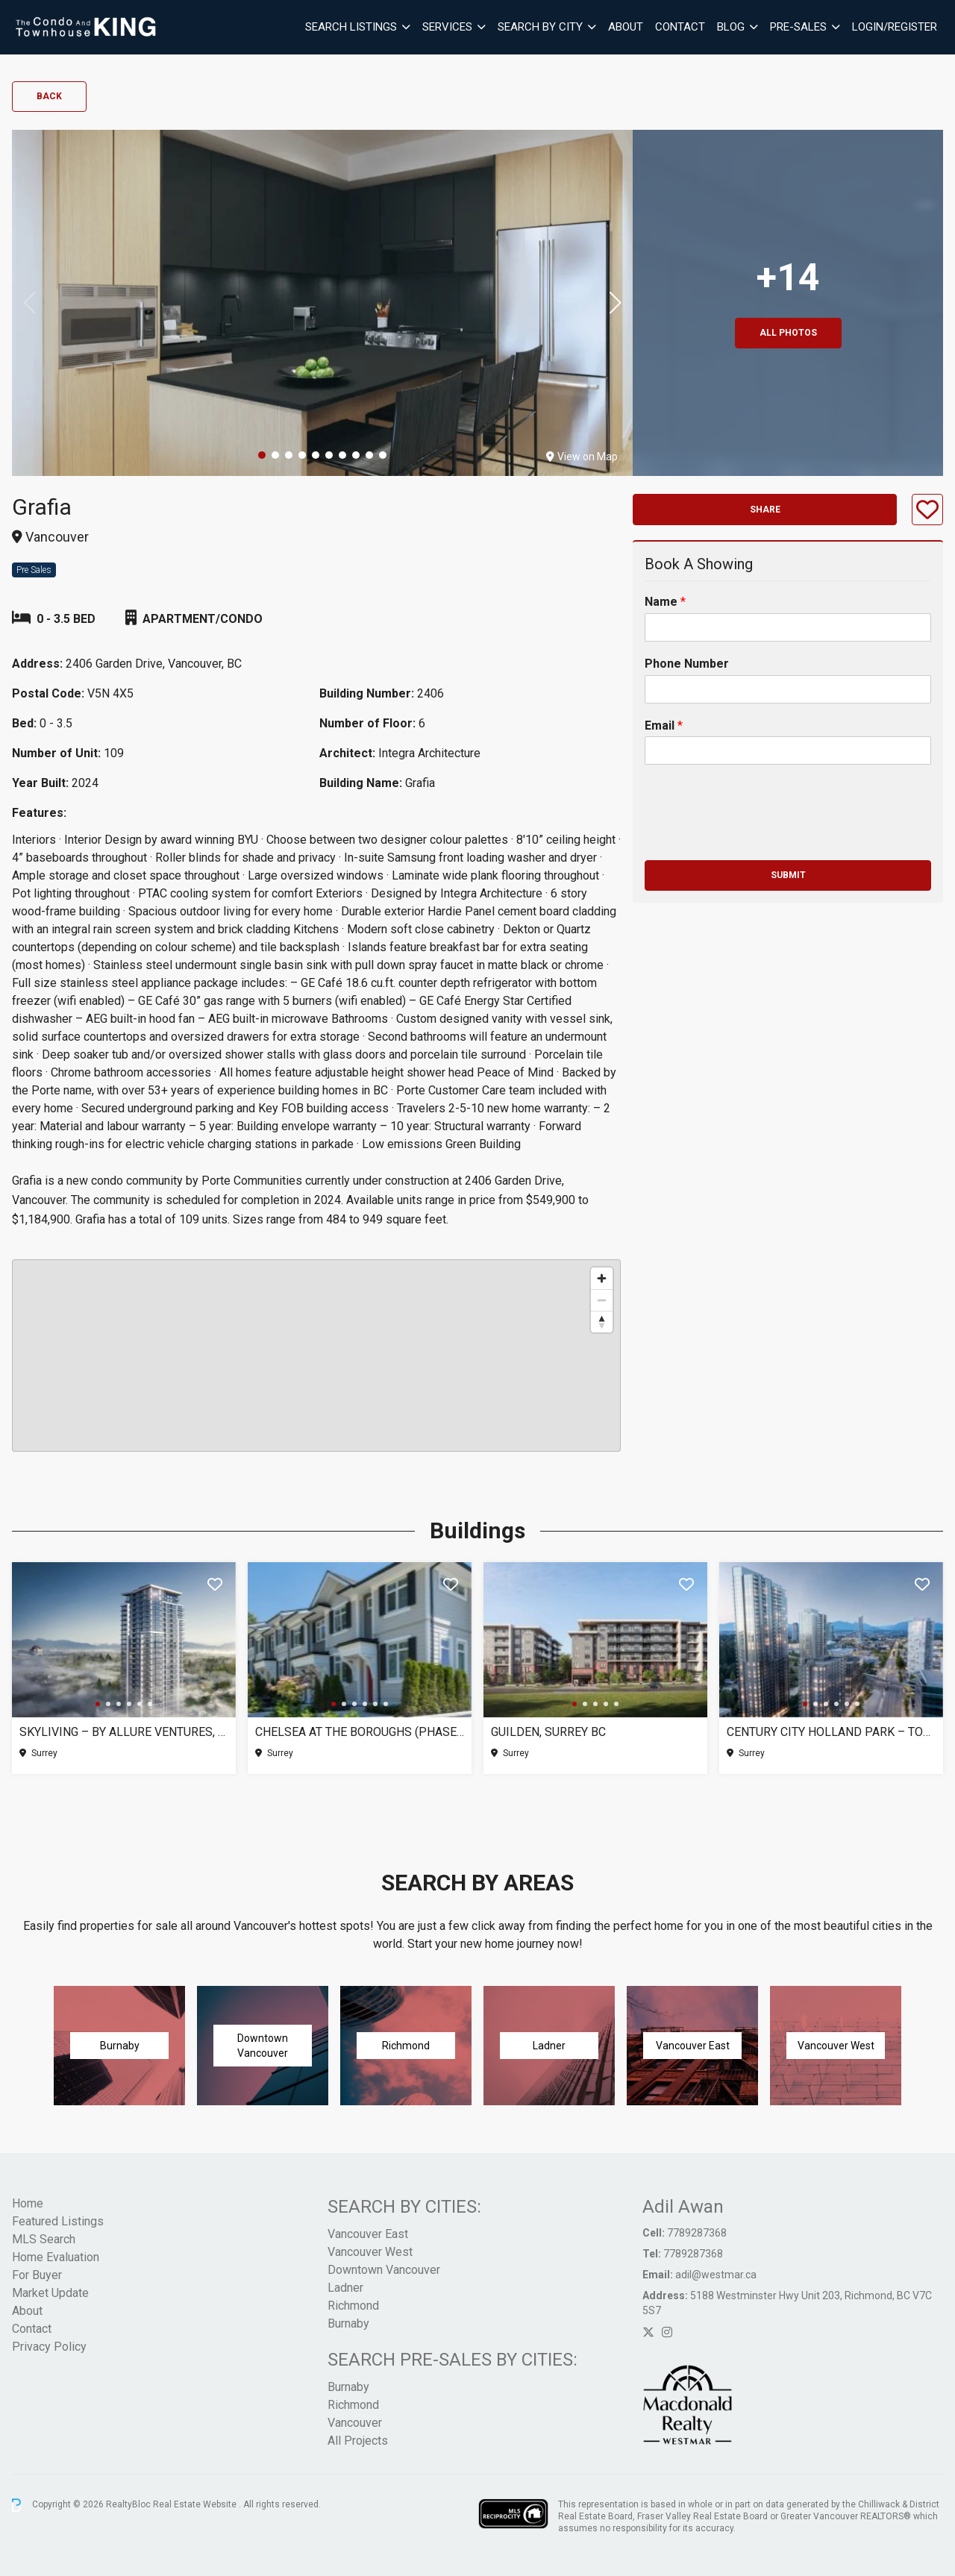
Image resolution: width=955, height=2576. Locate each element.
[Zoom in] (602, 1278)
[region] (316, 1355)
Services (447, 27)
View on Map (582, 457)
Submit (788, 875)
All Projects (358, 2441)
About (625, 27)
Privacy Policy (49, 2347)
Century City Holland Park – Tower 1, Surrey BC (831, 1732)
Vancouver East (368, 2234)
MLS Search (43, 2239)
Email (664, 725)
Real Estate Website (196, 2504)
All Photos (788, 333)
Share (765, 509)
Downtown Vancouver (384, 2270)
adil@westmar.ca (716, 2275)
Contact (680, 27)
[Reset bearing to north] (602, 1321)
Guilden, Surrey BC (548, 1732)
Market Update (50, 2293)
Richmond (353, 2305)
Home (27, 2203)
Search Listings (351, 27)
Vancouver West (370, 2252)
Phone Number (687, 663)
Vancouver (355, 2423)
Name (665, 602)
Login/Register (894, 27)
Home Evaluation (55, 2257)
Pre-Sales (798, 27)
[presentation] (758, 835)
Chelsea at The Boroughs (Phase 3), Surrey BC (359, 1732)
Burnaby (348, 2323)
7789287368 (697, 2233)
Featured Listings (58, 2221)
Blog (731, 27)
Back (49, 96)
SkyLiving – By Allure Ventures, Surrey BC (123, 1732)
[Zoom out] (602, 1300)
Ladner (345, 2288)
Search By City (540, 27)
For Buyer (37, 2275)
